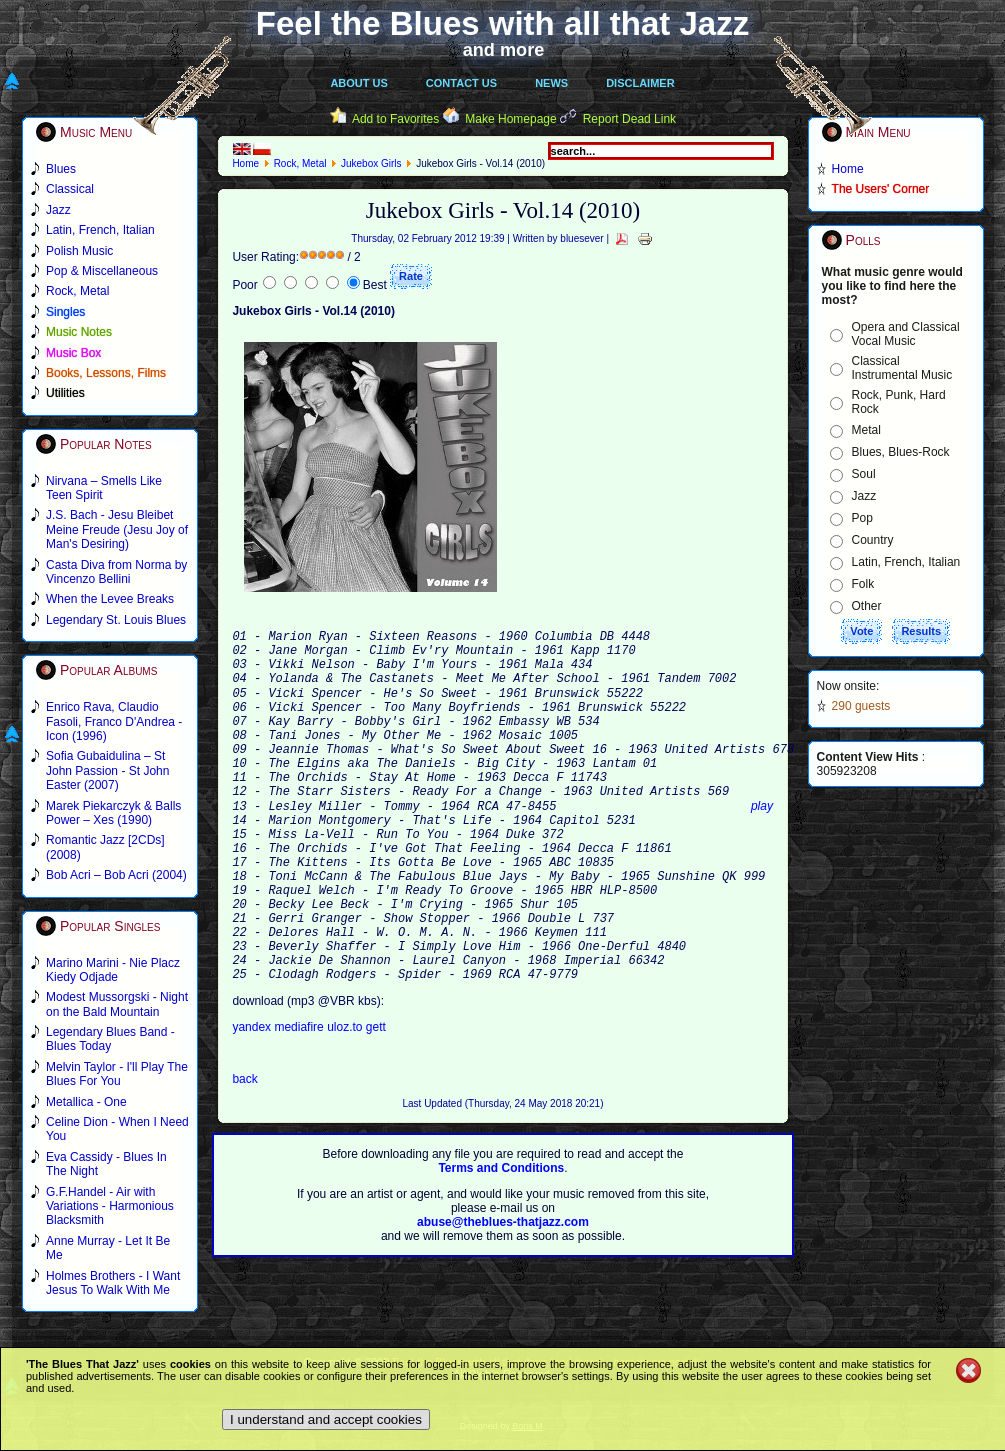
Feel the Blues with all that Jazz (502, 23)
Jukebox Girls (371, 163)
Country (873, 540)
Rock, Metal (300, 163)
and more (504, 50)
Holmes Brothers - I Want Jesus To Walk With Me (113, 1283)
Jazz (864, 496)
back (244, 1155)
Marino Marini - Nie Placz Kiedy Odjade (113, 970)
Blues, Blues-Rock (901, 452)
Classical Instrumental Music (902, 368)
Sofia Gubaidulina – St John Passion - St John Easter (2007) (107, 770)
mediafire (298, 1103)
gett (376, 1103)
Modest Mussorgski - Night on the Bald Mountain (117, 1004)
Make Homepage (510, 119)
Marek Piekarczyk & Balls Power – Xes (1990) (113, 813)
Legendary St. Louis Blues (116, 620)
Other (867, 606)
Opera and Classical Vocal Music (906, 334)
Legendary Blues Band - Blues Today (110, 1039)
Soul (864, 474)
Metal (866, 430)
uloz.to (346, 1103)
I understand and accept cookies (326, 1419)
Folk (863, 584)
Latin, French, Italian (906, 562)
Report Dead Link (629, 119)
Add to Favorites (395, 119)
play (762, 846)
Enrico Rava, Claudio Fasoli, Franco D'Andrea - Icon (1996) (114, 721)
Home (245, 163)
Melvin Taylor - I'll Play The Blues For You (117, 1074)
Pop (862, 518)
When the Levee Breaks (110, 599)
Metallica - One (86, 1102)
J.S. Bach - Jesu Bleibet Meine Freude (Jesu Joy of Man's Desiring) (117, 529)
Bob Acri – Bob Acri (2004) (116, 875)
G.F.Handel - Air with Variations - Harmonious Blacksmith (110, 1206)
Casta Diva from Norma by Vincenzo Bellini (116, 572)
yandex (253, 1103)
